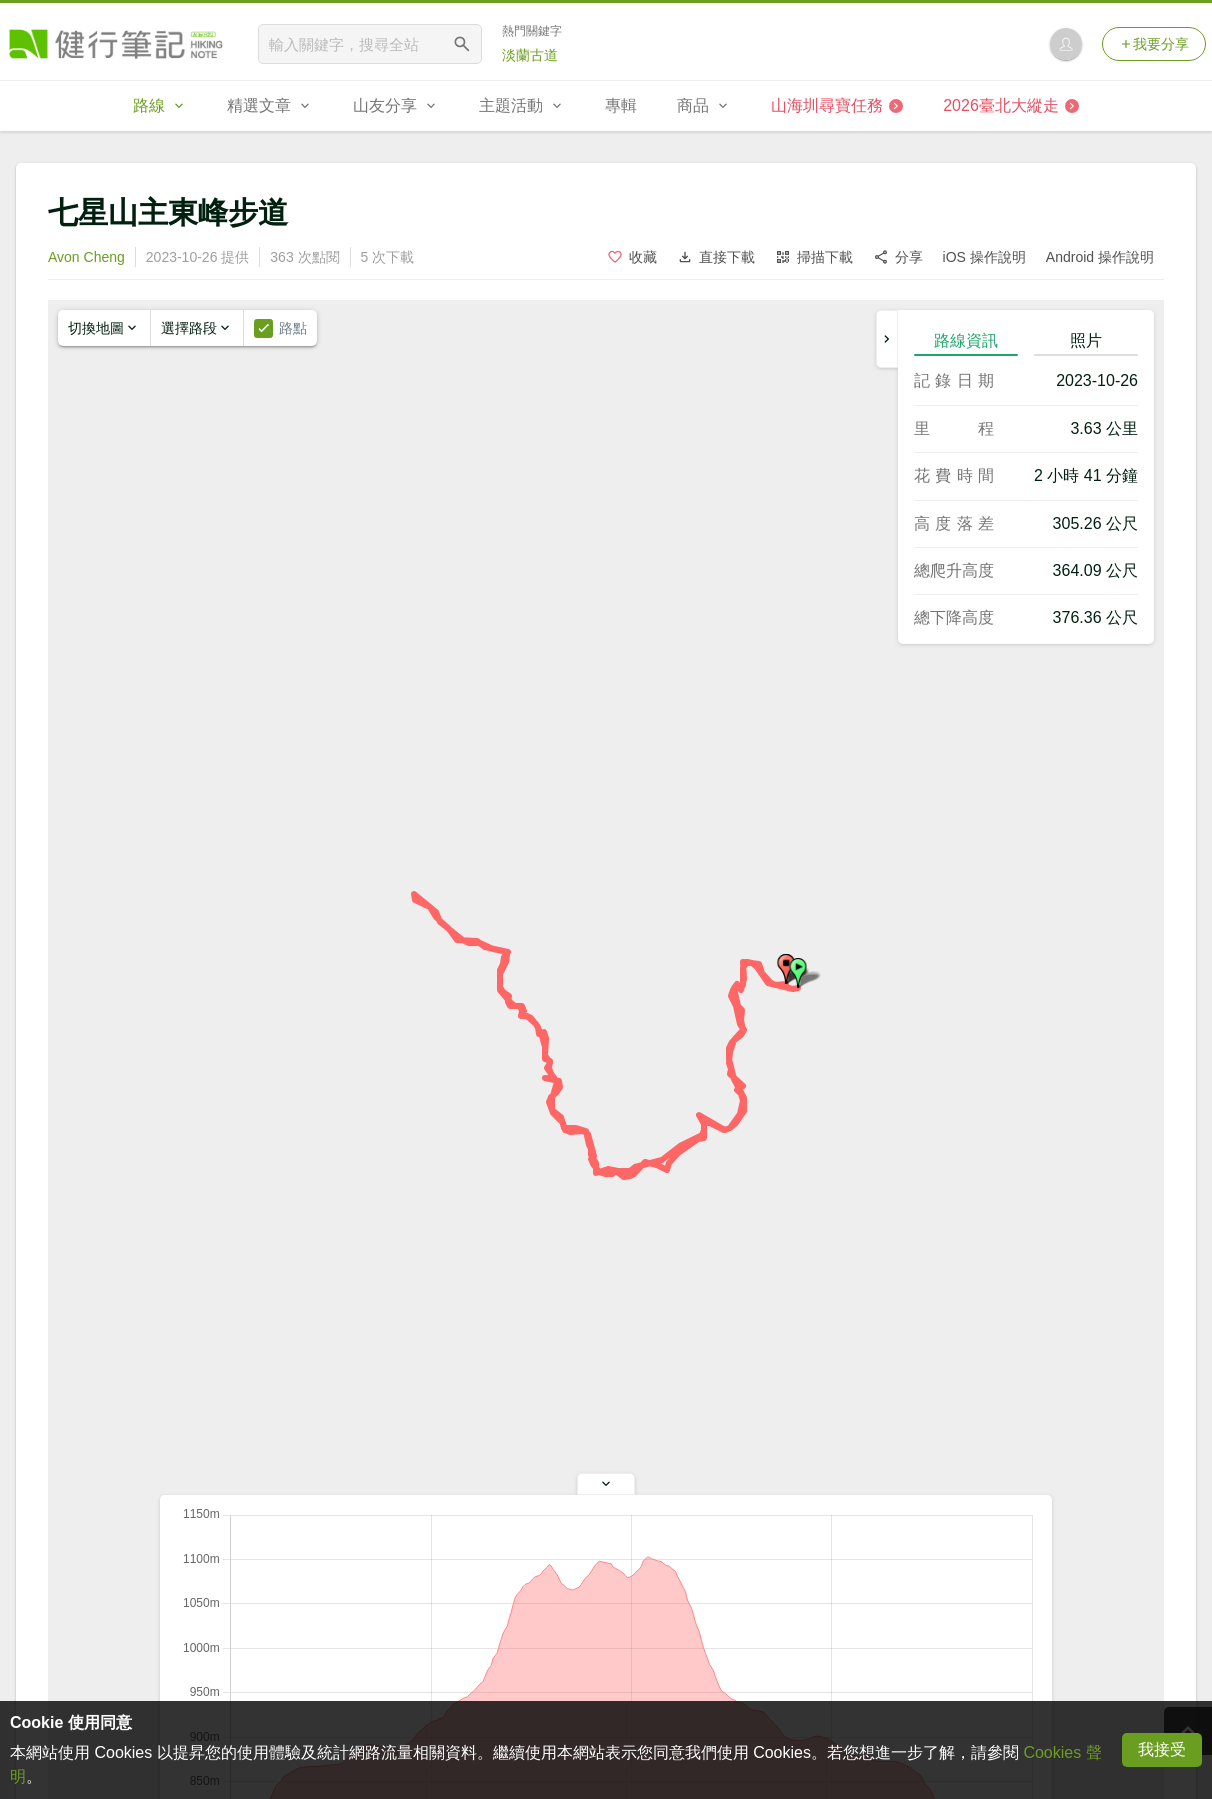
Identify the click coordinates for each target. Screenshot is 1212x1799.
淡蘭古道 (530, 55)
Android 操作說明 (1100, 257)
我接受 (1162, 1749)
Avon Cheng (86, 257)
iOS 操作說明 (984, 257)
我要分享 (1154, 44)
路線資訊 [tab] (966, 340)
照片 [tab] (1086, 340)
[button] (798, 973)
